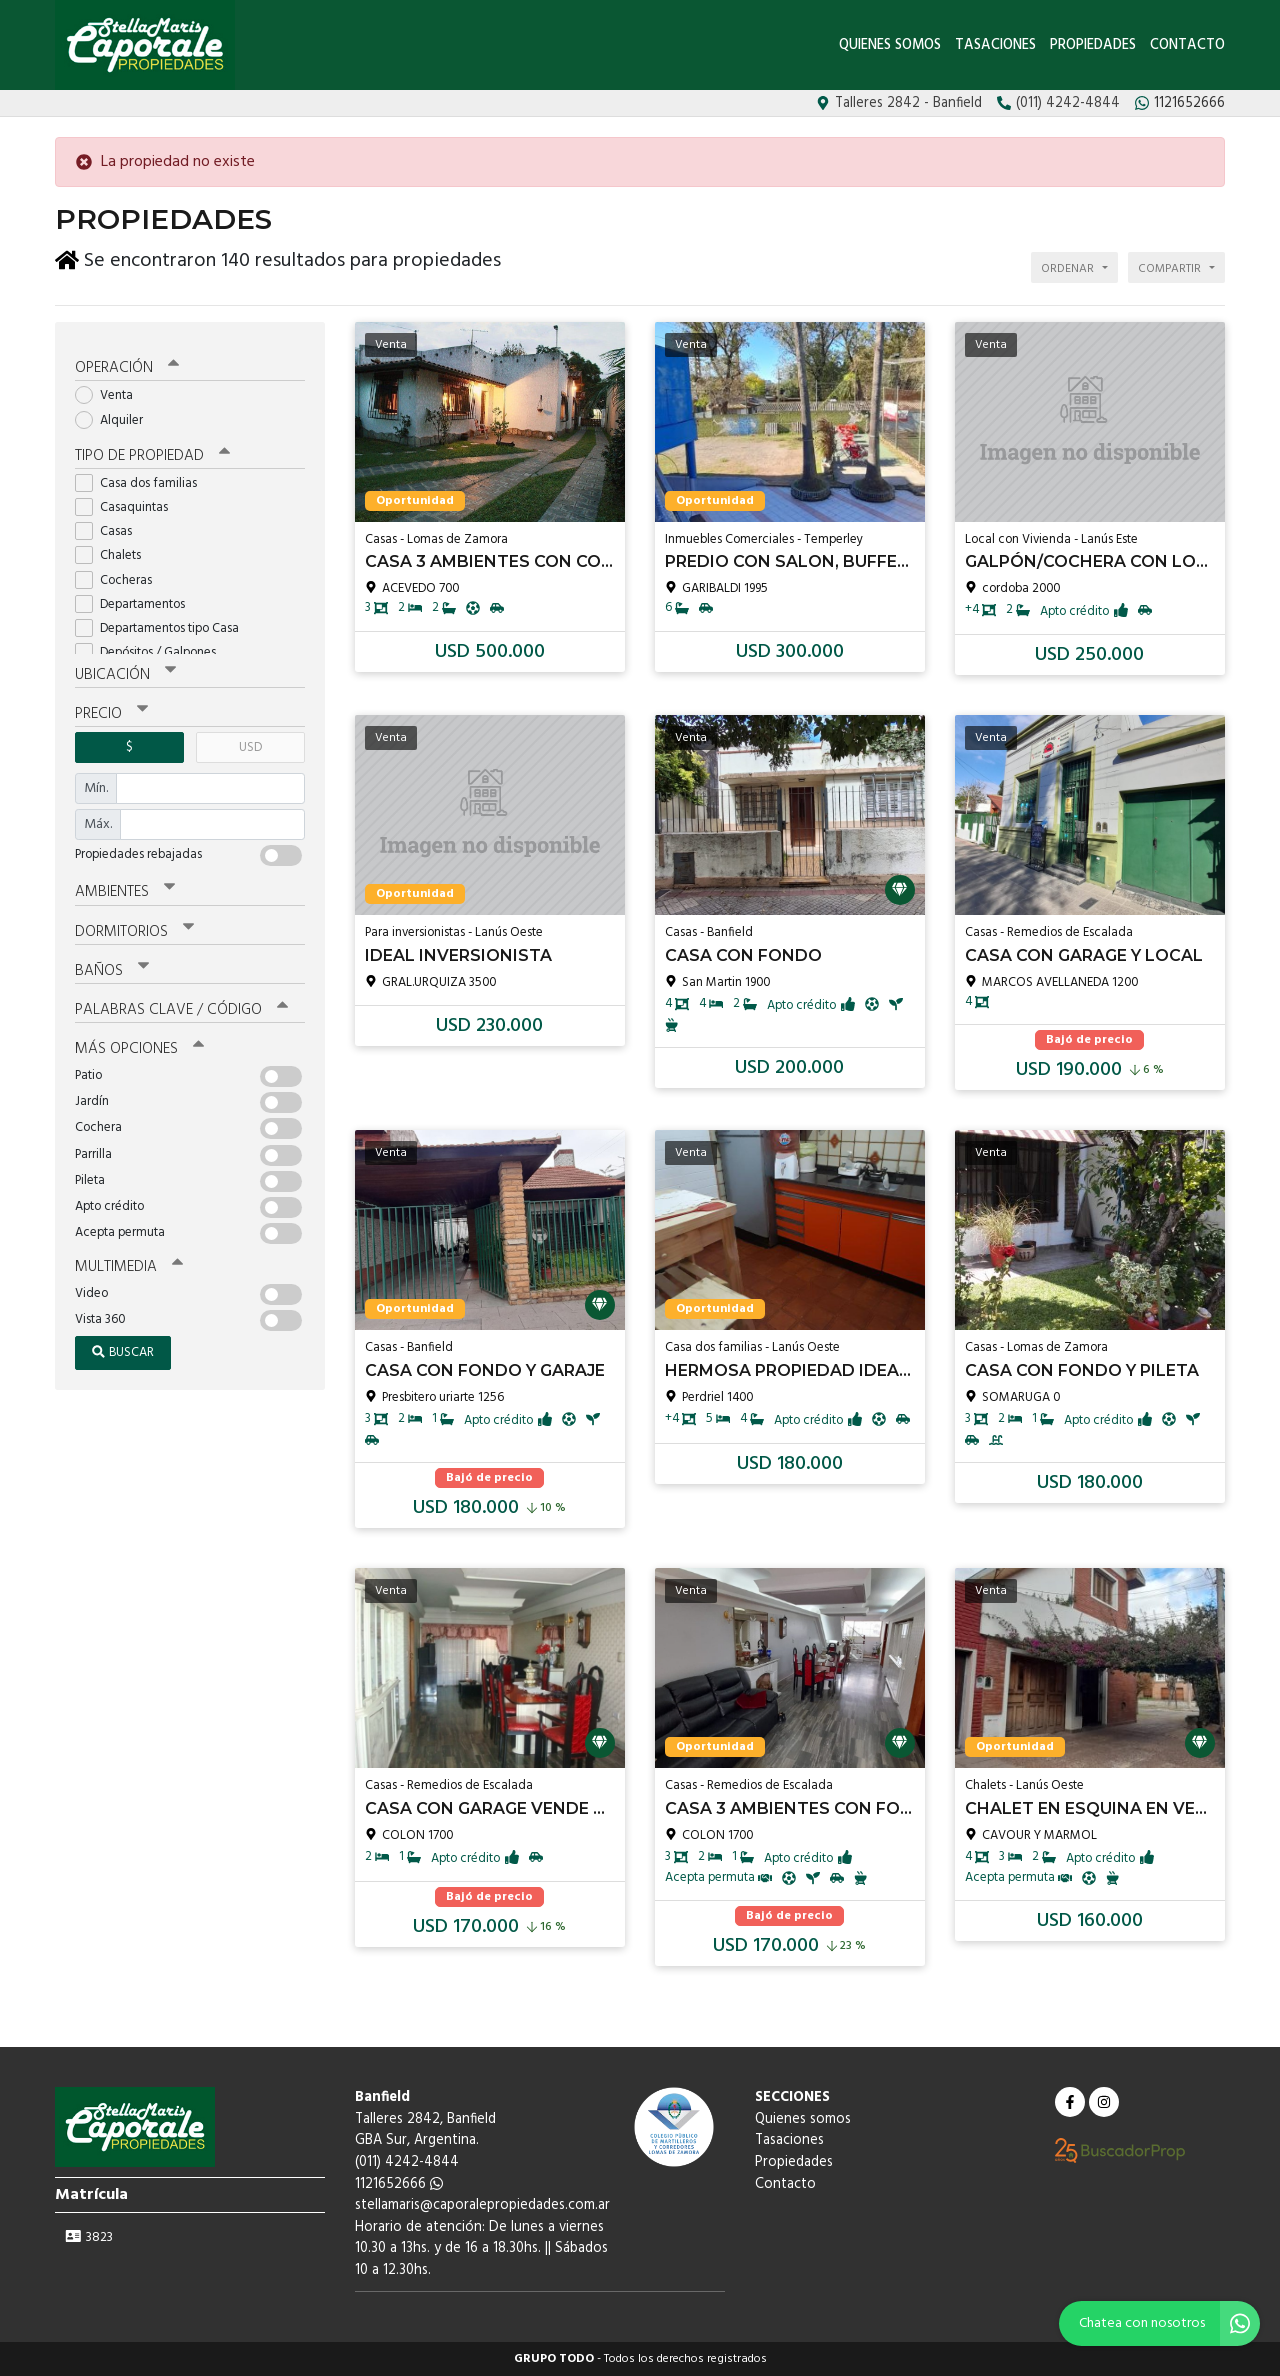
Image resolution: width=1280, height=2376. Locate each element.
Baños (112, 965)
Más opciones (139, 1043)
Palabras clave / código (181, 1004)
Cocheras (120, 574)
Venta (110, 390)
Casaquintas (128, 501)
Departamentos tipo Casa (163, 622)
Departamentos (136, 598)
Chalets (114, 550)
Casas (110, 525)
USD (250, 741)
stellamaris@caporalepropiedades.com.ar (482, 2205)
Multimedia (129, 1261)
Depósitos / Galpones (152, 646)
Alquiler (115, 414)
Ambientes (125, 886)
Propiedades (1093, 45)
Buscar (123, 1346)
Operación (127, 363)
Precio (111, 708)
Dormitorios (134, 926)
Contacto (1187, 45)
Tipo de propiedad (152, 450)
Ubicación (125, 669)
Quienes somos (890, 45)
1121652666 (399, 2184)
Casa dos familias (142, 477)
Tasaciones (997, 45)
